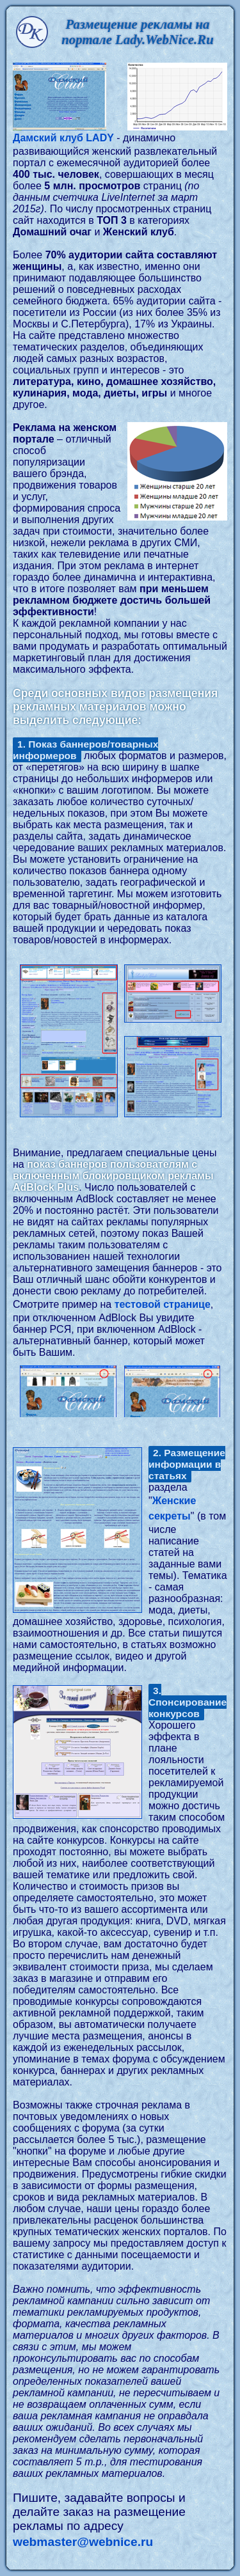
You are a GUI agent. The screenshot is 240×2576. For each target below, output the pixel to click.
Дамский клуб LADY (63, 137)
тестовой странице (163, 1304)
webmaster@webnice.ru (83, 2542)
